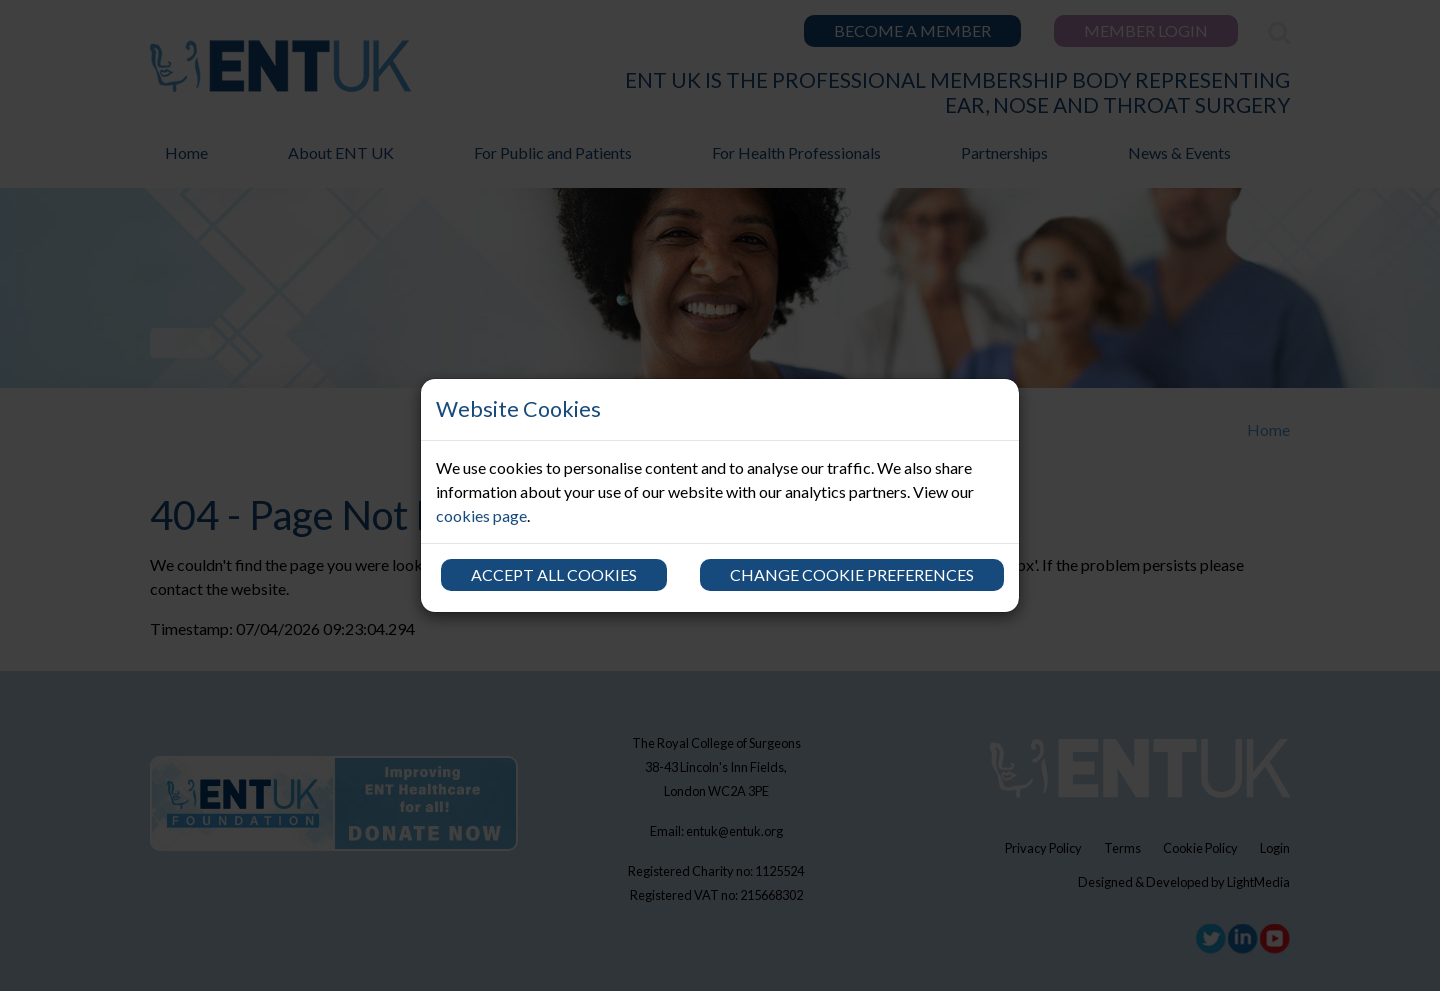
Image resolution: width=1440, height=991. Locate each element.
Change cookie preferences (852, 574)
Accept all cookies (554, 574)
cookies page (481, 515)
